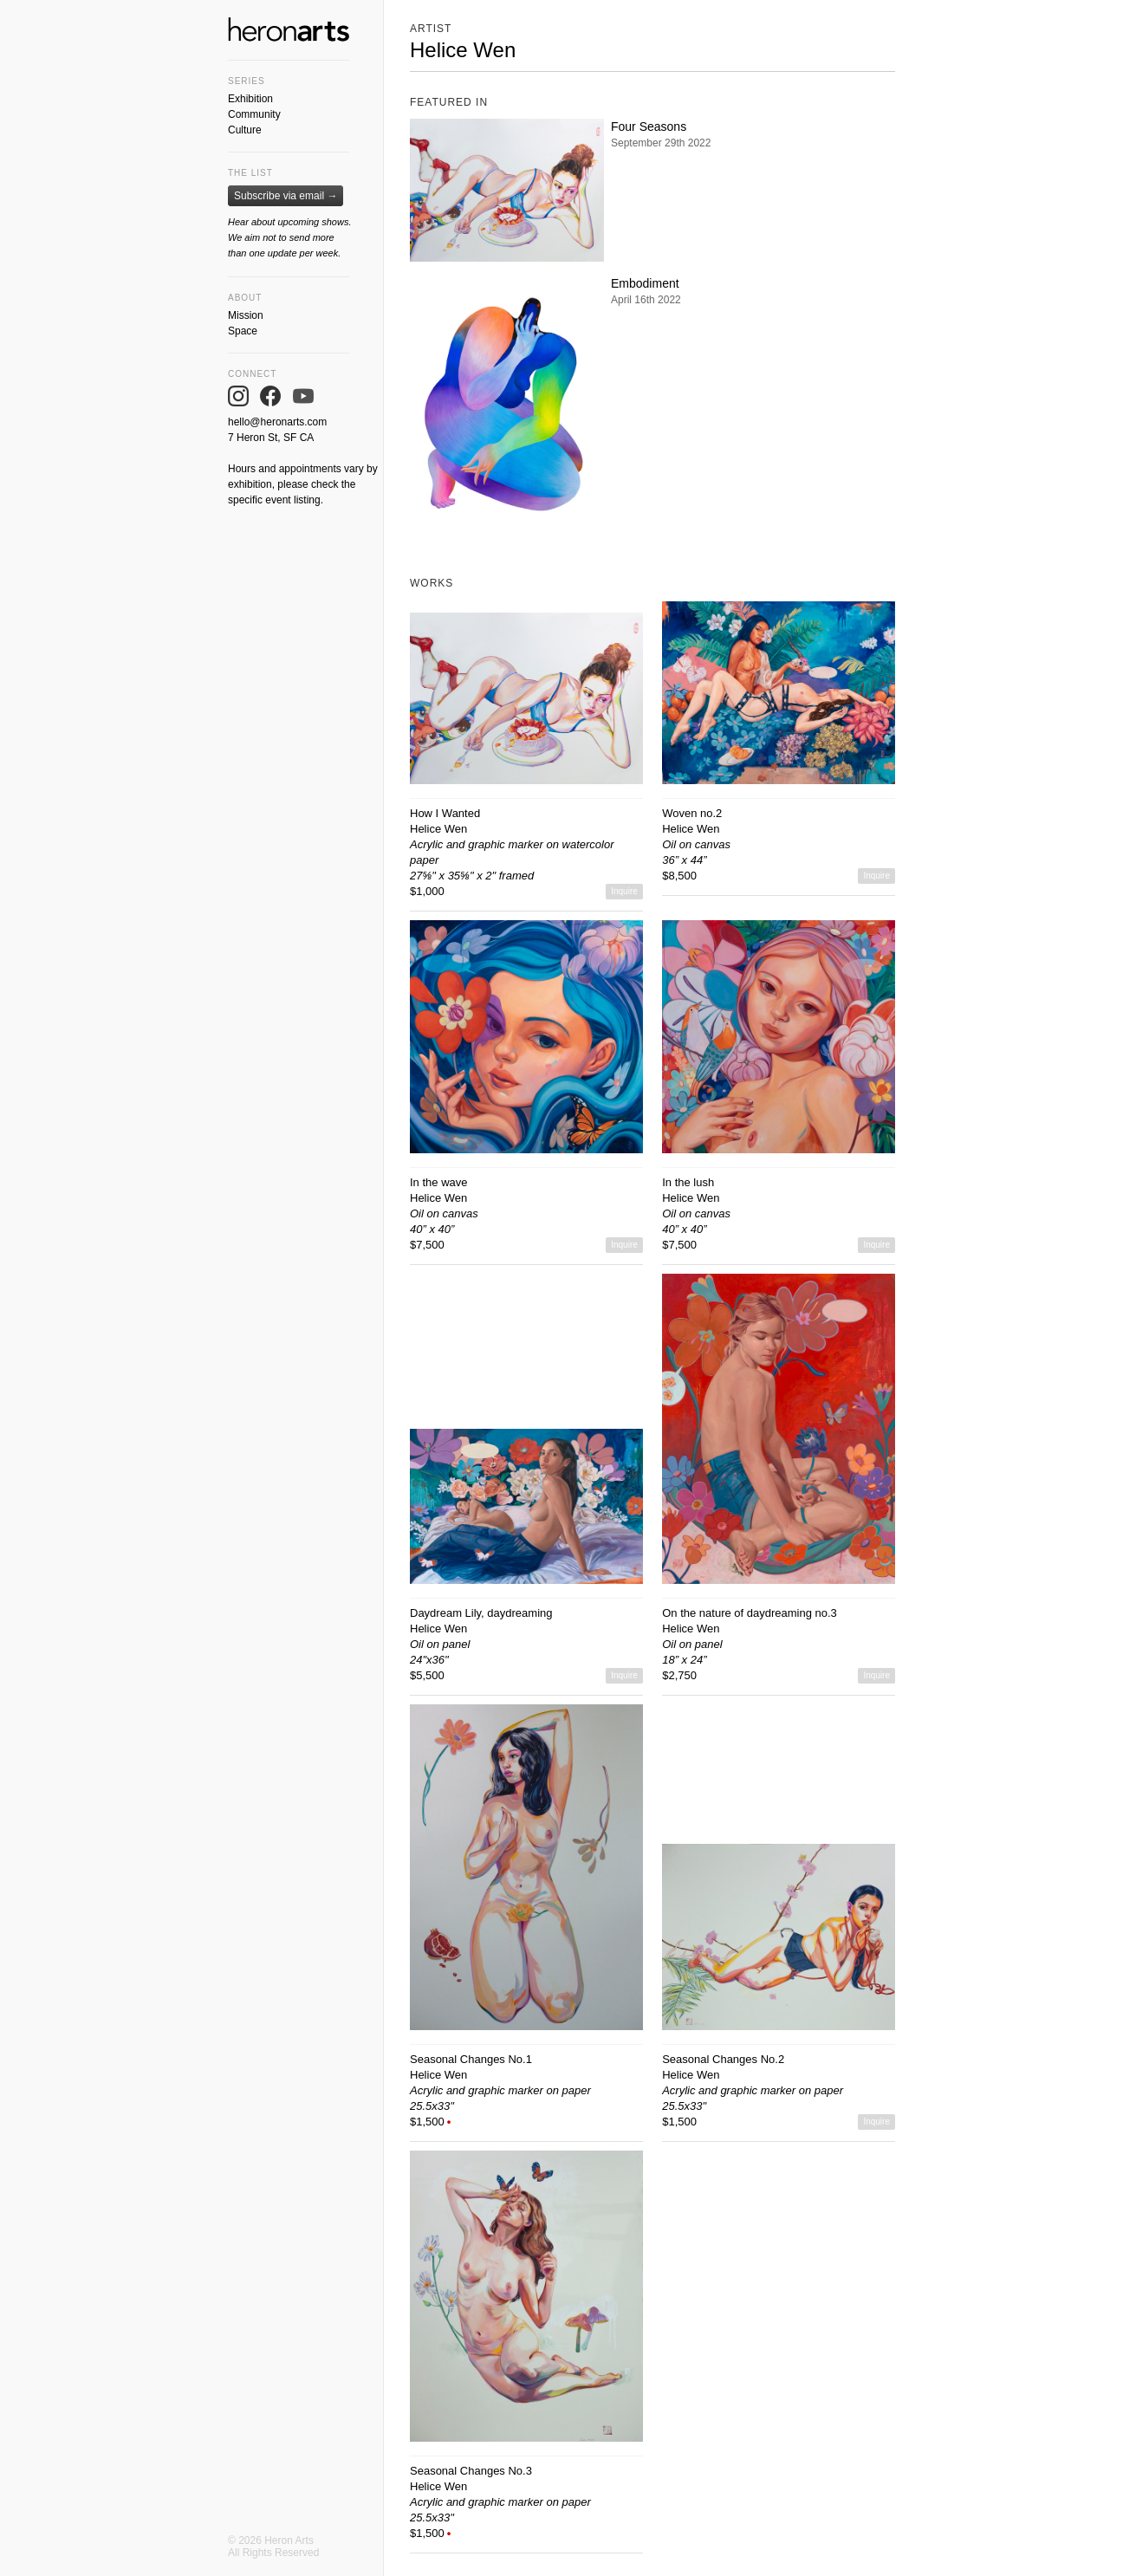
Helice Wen (438, 828)
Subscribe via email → (285, 196)
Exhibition (250, 99)
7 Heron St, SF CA (271, 437)
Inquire (624, 891)
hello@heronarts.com (277, 422)
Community (254, 114)
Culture (245, 130)
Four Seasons (648, 126)
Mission (245, 315)
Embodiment (645, 283)
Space (242, 331)
